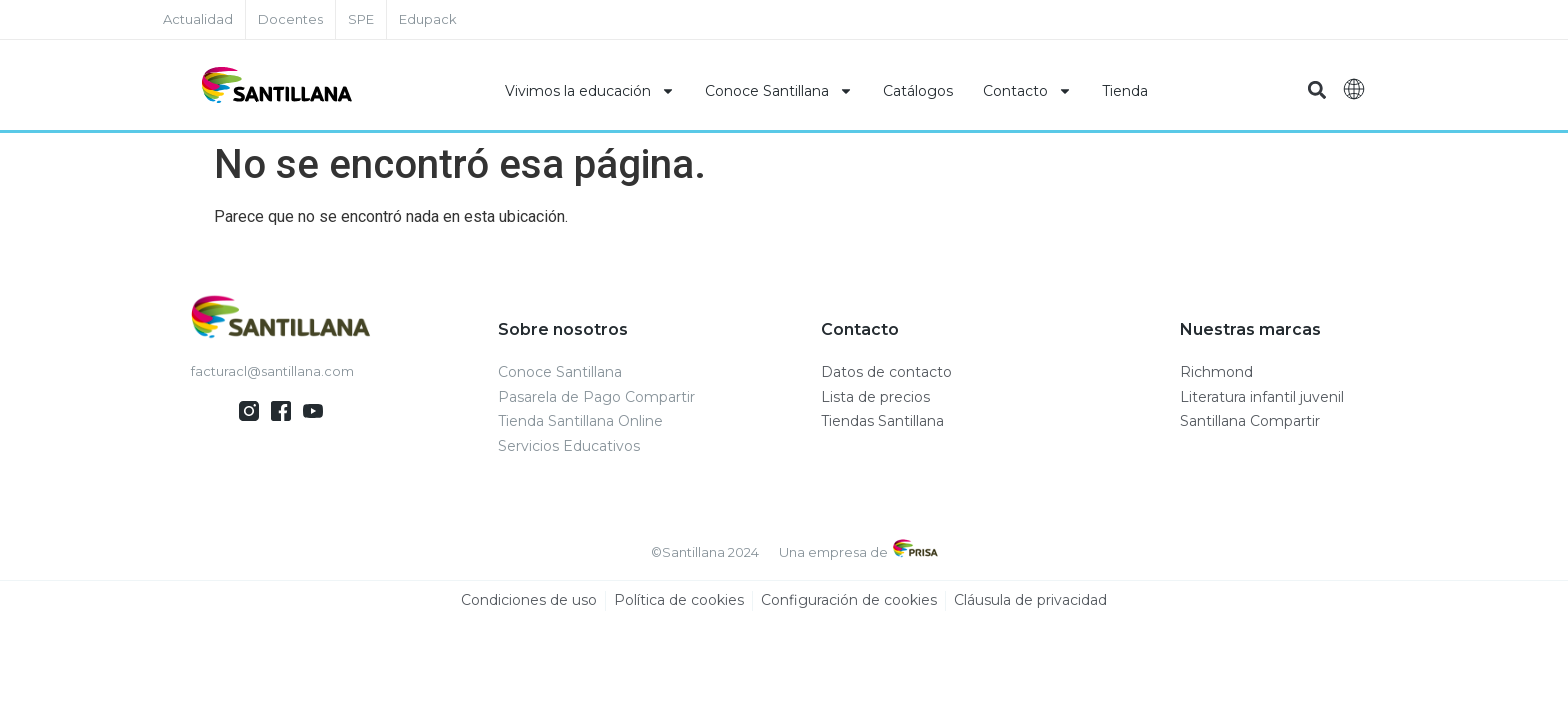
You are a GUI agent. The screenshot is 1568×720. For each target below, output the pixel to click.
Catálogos (918, 91)
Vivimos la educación (590, 91)
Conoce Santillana (779, 91)
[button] (1316, 90)
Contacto (1027, 91)
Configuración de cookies (849, 601)
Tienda (1125, 91)
